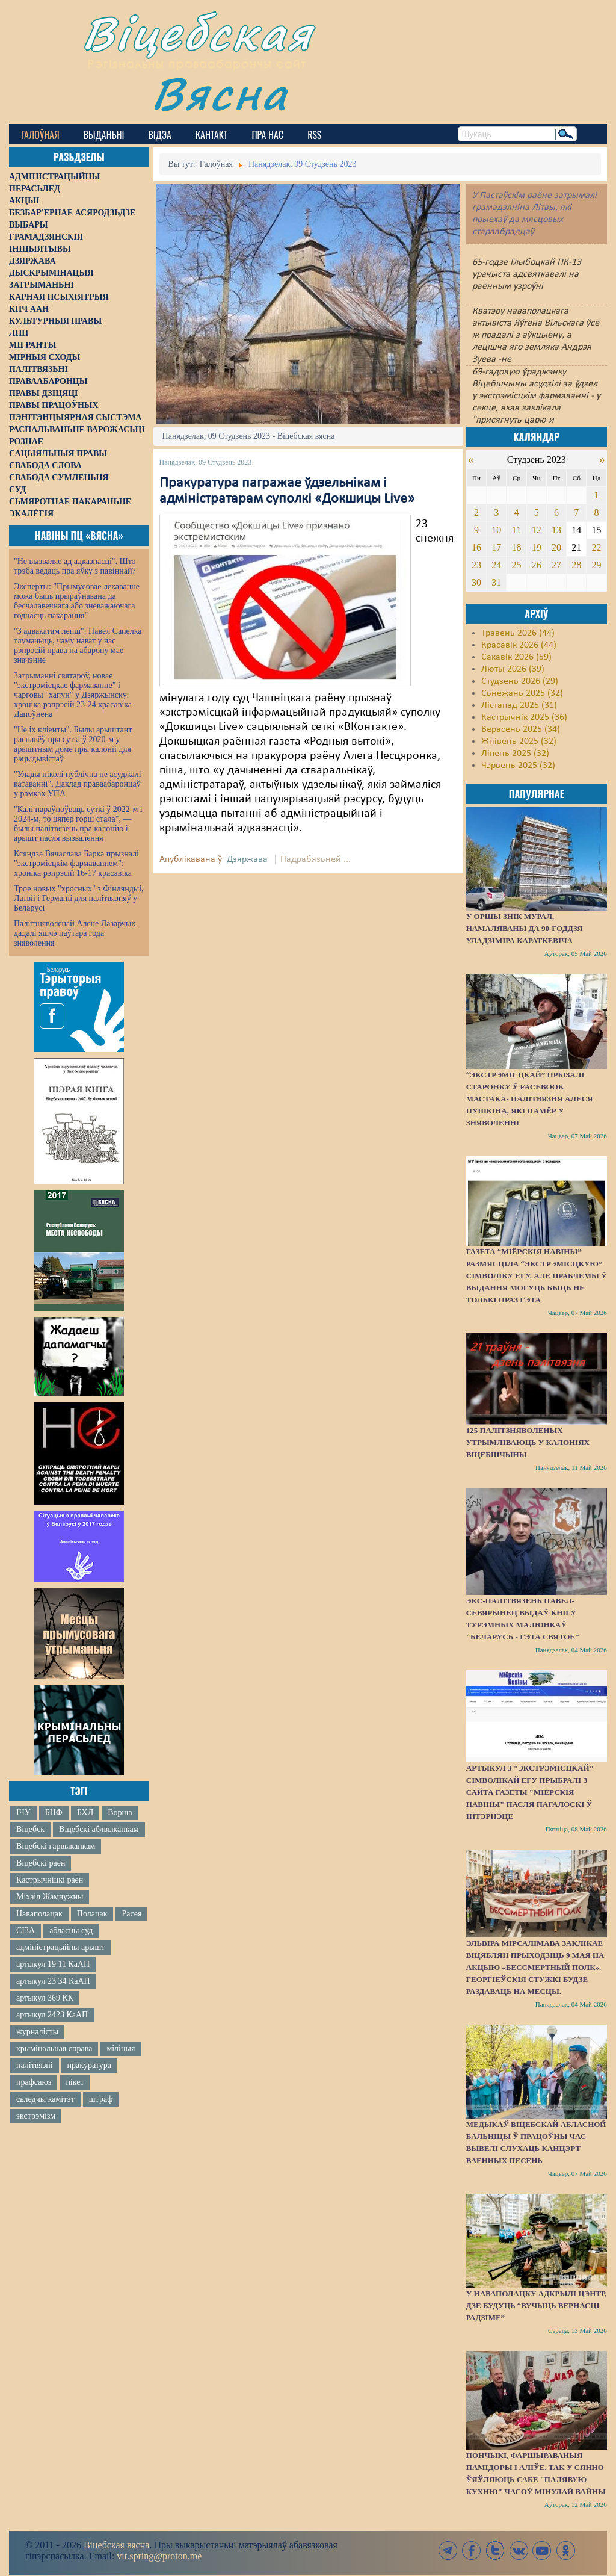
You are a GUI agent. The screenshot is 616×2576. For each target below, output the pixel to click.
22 (597, 547)
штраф (100, 2099)
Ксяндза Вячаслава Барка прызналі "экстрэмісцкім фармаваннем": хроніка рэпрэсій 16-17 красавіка (76, 863)
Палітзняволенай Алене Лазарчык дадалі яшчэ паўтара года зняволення (74, 933)
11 (516, 530)
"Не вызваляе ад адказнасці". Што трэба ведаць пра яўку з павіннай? (75, 566)
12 (536, 530)
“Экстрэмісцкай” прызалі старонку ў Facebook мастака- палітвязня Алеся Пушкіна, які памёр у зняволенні (529, 1098)
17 (496, 547)
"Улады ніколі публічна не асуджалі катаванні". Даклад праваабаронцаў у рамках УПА (77, 784)
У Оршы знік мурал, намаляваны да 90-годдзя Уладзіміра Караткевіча (524, 928)
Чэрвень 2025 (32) (518, 765)
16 (476, 547)
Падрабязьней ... (315, 859)
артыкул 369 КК (44, 1997)
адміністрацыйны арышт (60, 1947)
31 (496, 582)
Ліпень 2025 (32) (515, 753)
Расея (131, 1913)
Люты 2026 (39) (512, 669)
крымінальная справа (54, 2048)
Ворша (120, 1812)
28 (576, 565)
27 (556, 565)
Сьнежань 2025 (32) (522, 693)
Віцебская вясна (116, 2545)
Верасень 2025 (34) (520, 729)
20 (556, 547)
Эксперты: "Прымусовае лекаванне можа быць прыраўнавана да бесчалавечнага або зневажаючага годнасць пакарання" (77, 601)
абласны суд (71, 1930)
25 (516, 565)
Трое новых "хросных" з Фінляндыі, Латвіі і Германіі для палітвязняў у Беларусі (79, 898)
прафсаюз (33, 2082)
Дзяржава (247, 859)
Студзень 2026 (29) (519, 681)
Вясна (219, 93)
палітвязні (34, 2065)
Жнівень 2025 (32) (518, 741)
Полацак (92, 1913)
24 (496, 565)
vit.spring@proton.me (159, 2556)
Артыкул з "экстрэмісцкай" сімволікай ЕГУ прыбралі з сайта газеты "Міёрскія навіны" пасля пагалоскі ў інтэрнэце (530, 1792)
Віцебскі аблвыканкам (98, 1829)
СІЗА (25, 1930)
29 (597, 565)
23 (476, 565)
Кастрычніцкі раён (49, 1879)
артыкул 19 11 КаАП (53, 1964)
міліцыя (120, 2048)
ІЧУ (23, 1812)
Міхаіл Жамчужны (49, 1896)
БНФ (54, 1812)
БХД (85, 1812)
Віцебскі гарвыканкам (55, 1846)
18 (516, 547)
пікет (75, 2082)
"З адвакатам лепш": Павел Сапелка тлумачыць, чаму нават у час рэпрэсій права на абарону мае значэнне (78, 645)
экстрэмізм (35, 2115)
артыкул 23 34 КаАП (53, 1981)
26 (536, 565)
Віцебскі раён (40, 1863)
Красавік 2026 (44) (518, 645)
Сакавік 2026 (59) (516, 657)
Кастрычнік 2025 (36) (524, 717)
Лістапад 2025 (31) (519, 705)
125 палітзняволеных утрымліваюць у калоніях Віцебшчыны (528, 1442)
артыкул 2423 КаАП (52, 2014)
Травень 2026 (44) (518, 633)
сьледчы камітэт (45, 2099)
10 (496, 530)
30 (476, 582)
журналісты (37, 2031)
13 (556, 530)
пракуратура (89, 2065)
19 (536, 547)
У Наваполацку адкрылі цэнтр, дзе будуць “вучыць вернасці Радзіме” (536, 2305)
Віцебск (30, 1829)
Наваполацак (39, 1913)
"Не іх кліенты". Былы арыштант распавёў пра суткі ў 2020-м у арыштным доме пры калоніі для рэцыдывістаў (73, 744)
